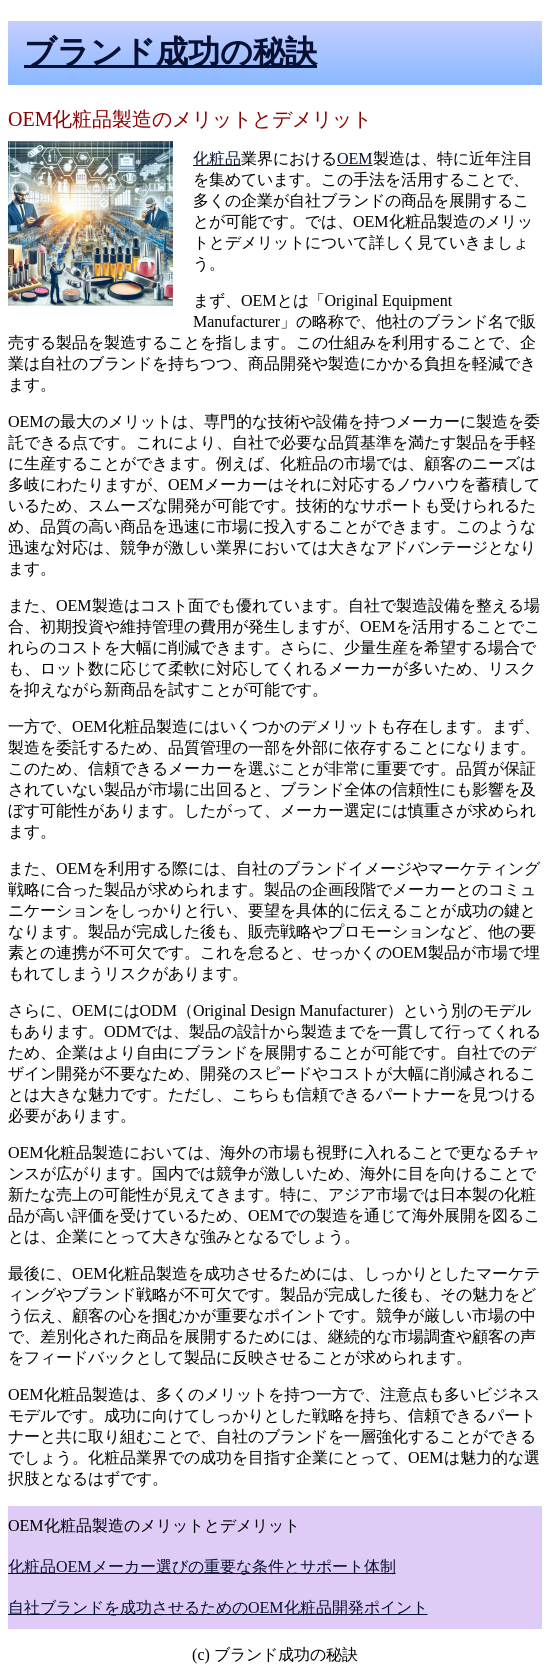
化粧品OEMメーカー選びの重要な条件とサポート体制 (202, 1566)
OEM (355, 158)
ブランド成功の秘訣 (170, 52)
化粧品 (217, 158)
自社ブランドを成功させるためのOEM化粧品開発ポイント (218, 1607)
